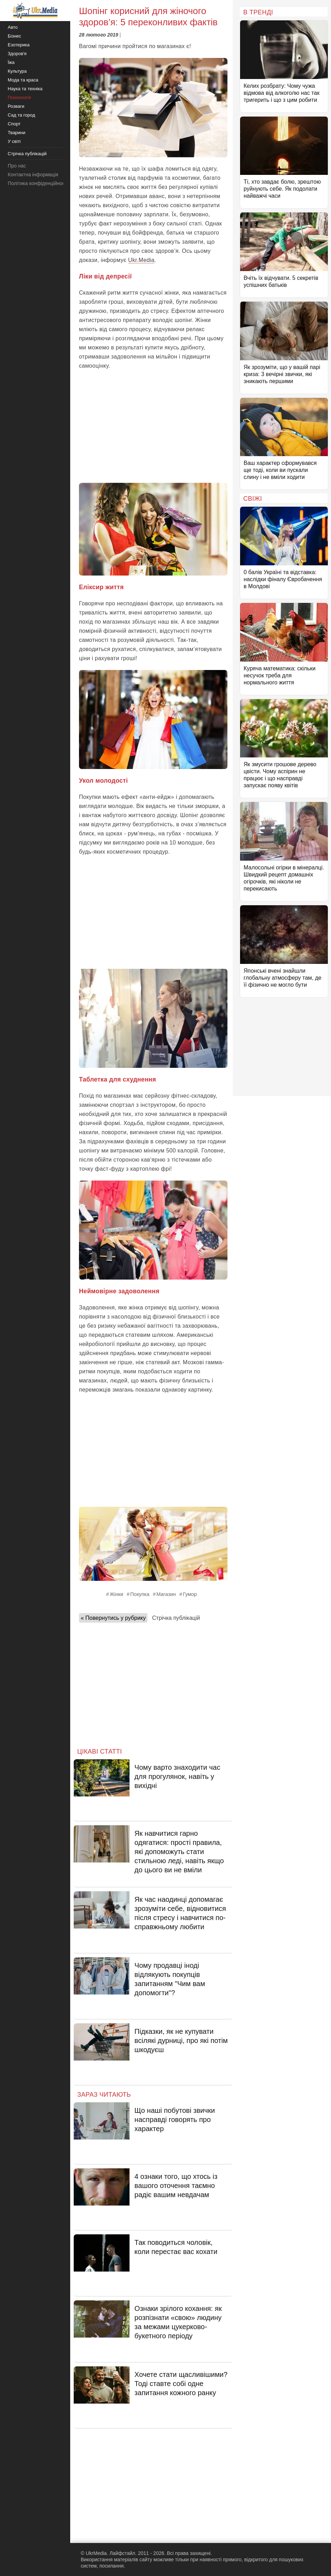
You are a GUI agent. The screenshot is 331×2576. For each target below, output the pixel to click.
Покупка (139, 1594)
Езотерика (18, 44)
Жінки (116, 1594)
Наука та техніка (25, 88)
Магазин (166, 1594)
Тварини (16, 132)
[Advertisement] (153, 426)
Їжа (11, 62)
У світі (14, 141)
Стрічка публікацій (176, 1618)
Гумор (190, 1594)
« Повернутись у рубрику (113, 1618)
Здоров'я (17, 53)
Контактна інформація (33, 174)
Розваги (16, 106)
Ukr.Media (141, 260)
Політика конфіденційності (38, 183)
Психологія (19, 97)
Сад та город (21, 115)
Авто (13, 27)
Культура (17, 71)
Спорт (14, 123)
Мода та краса (23, 80)
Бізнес (14, 36)
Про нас (17, 166)
